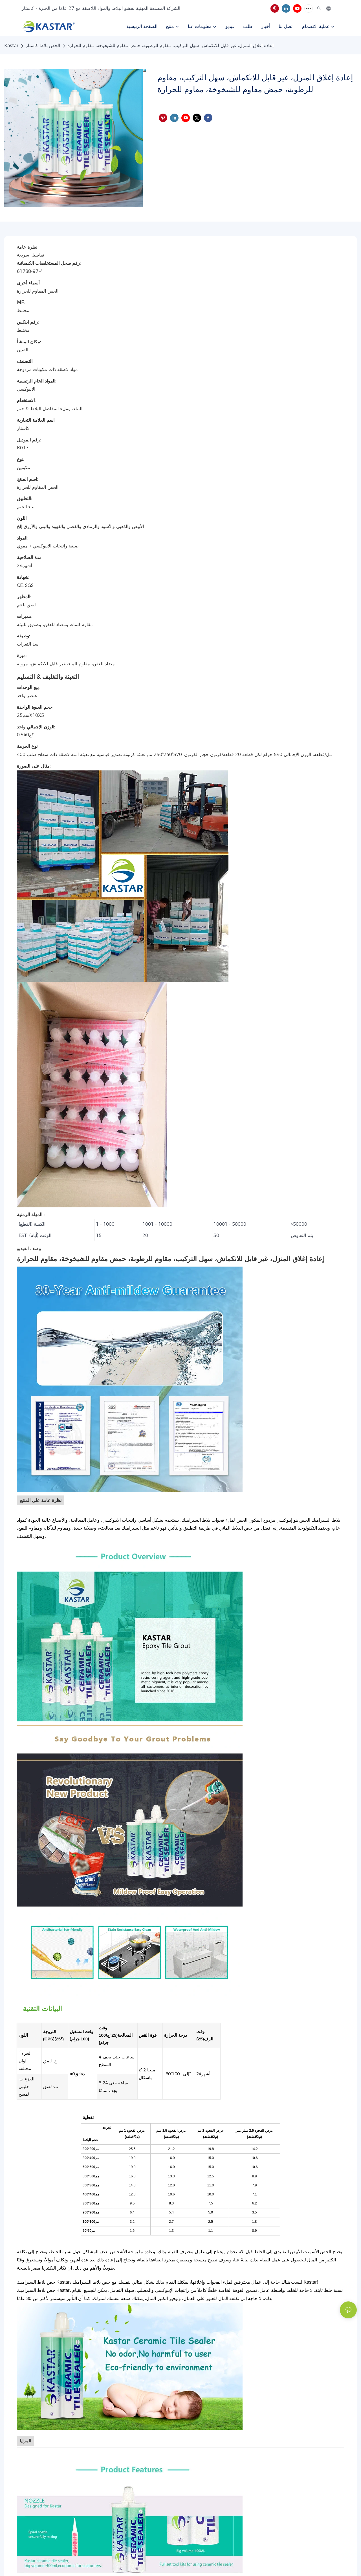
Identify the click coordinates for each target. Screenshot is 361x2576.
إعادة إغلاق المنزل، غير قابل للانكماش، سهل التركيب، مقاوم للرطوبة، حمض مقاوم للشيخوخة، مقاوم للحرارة (170, 45)
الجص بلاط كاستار (43, 45)
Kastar (11, 45)
